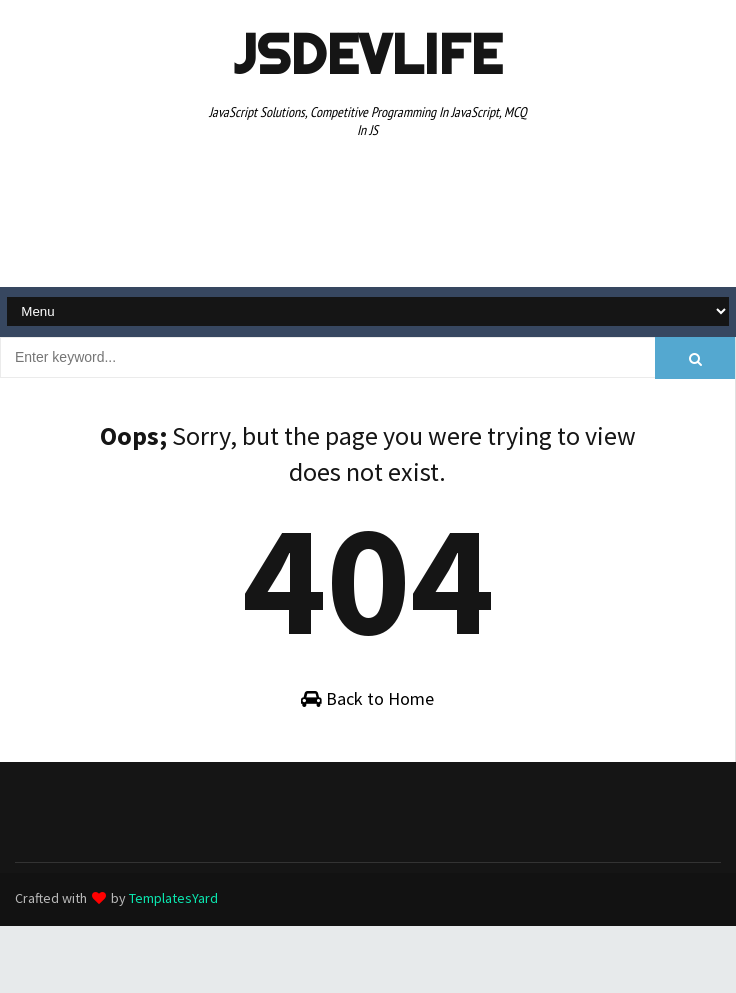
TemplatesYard (173, 898)
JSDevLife (368, 54)
